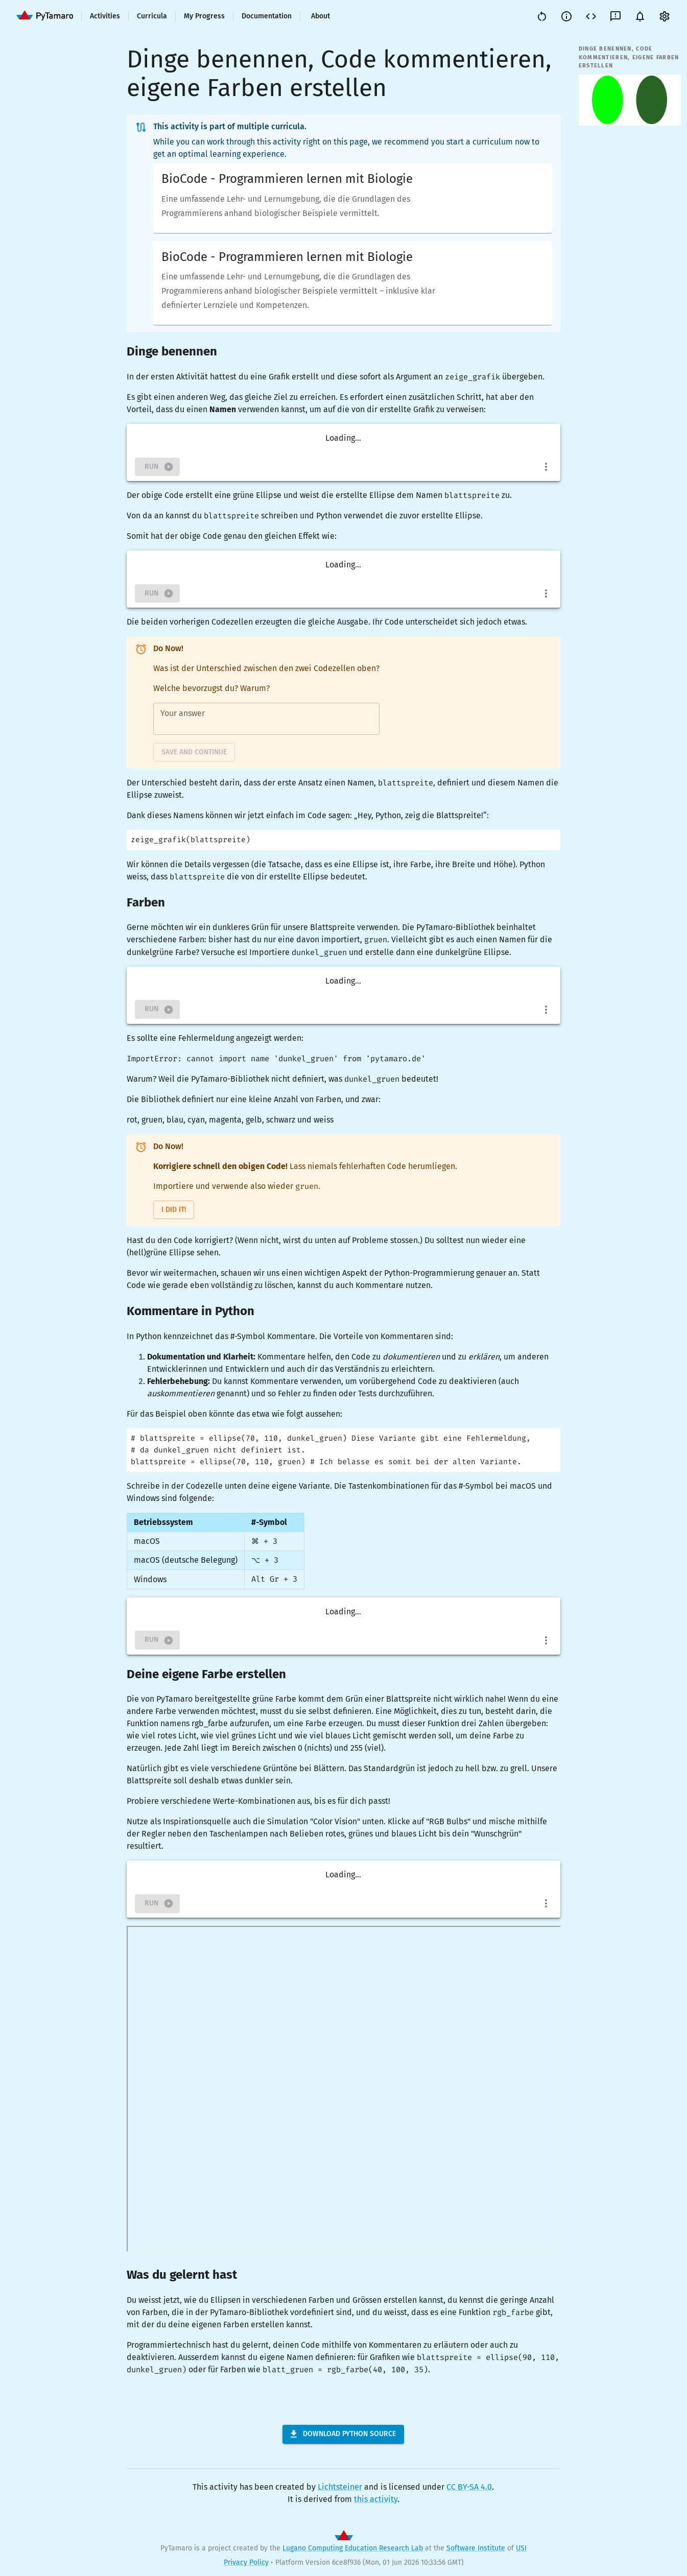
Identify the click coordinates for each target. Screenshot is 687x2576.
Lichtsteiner (340, 2487)
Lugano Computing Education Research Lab (352, 2548)
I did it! (173, 1209)
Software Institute (475, 2548)
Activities (105, 16)
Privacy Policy (246, 2562)
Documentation (267, 16)
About (320, 16)
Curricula (152, 16)
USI (521, 2548)
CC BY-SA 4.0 (469, 2487)
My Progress (204, 16)
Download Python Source (342, 2434)
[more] (546, 467)
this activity (375, 2499)
